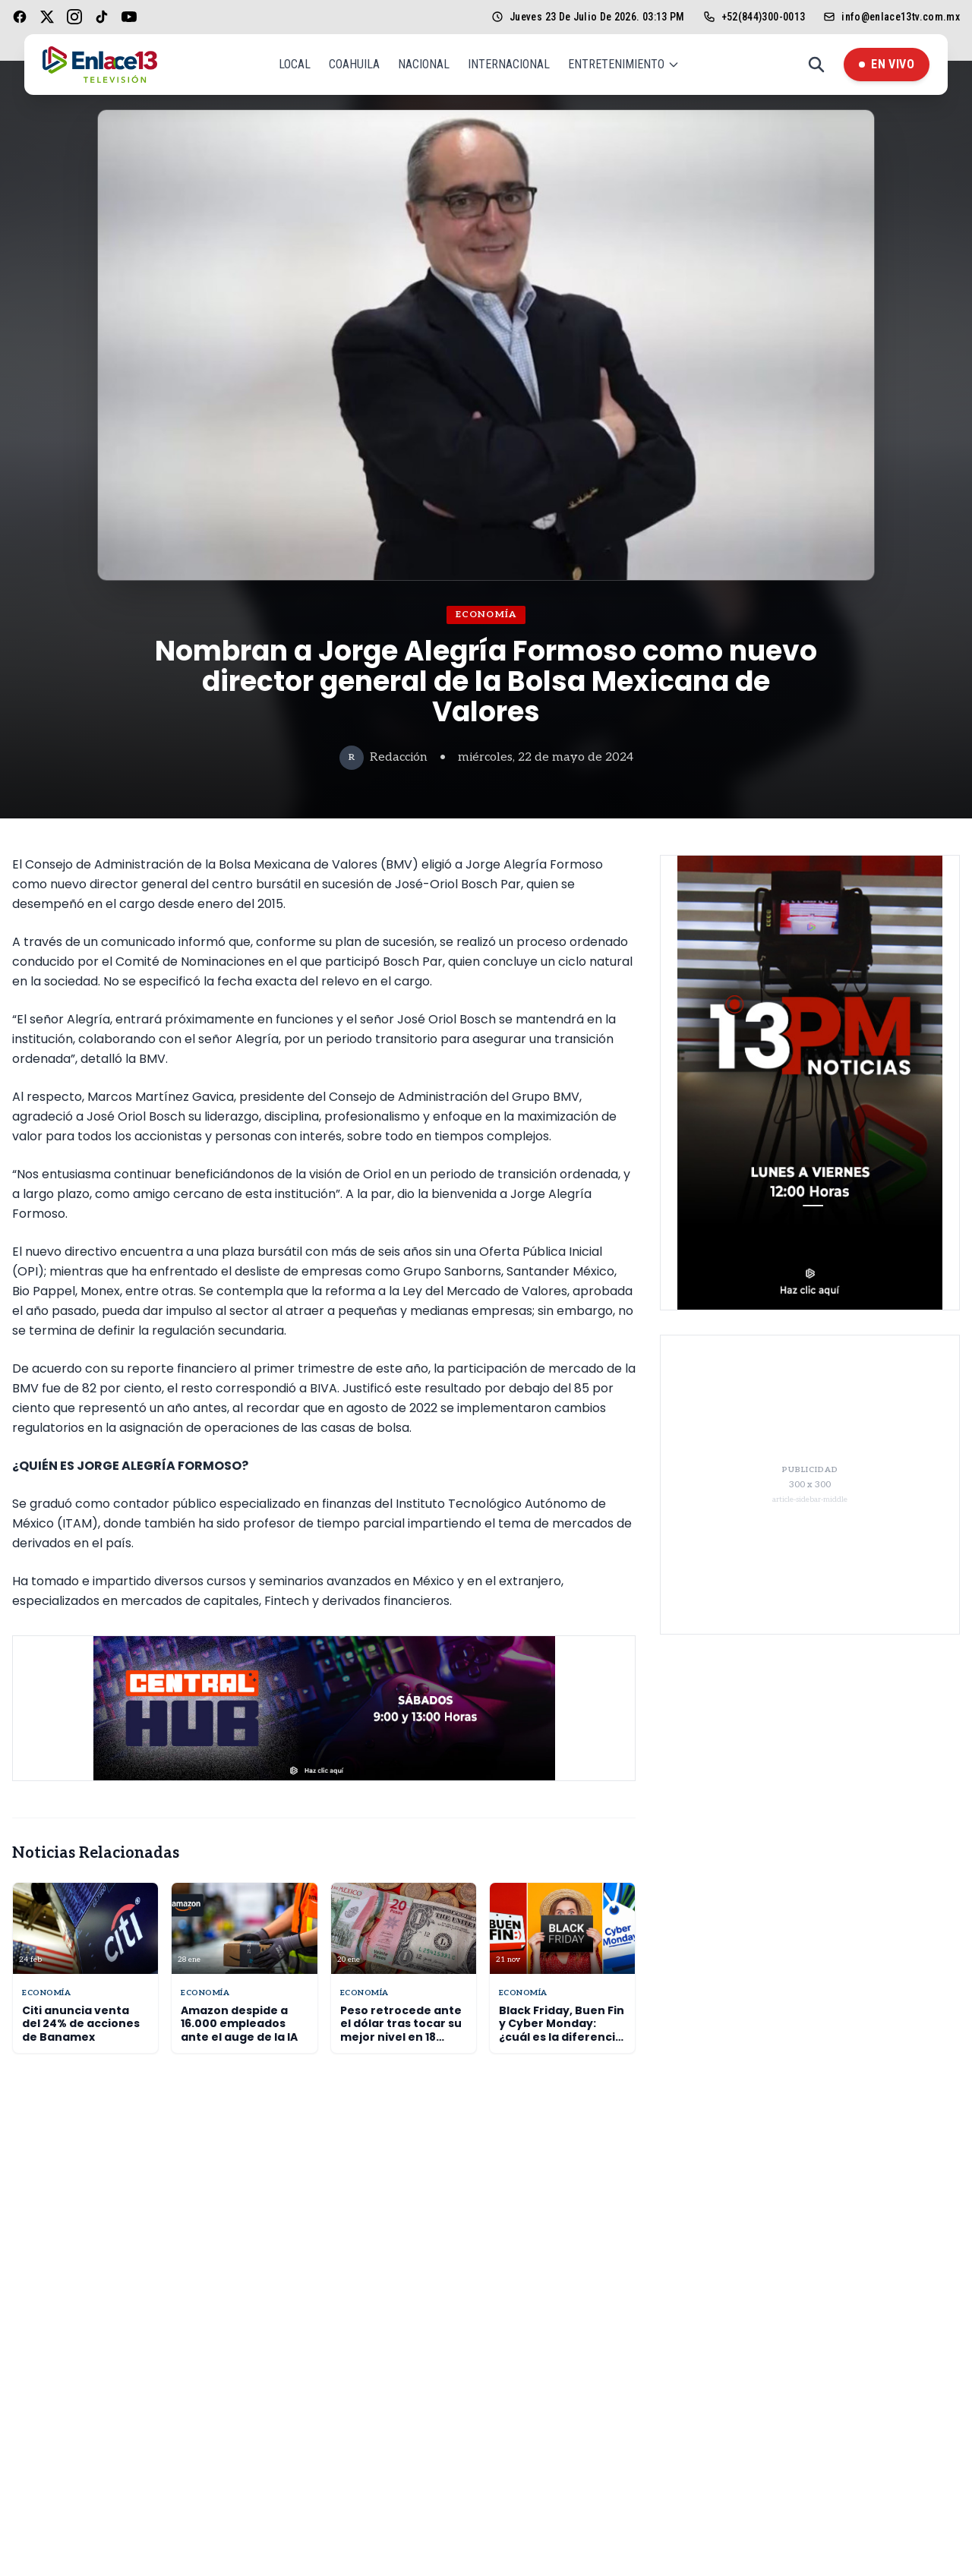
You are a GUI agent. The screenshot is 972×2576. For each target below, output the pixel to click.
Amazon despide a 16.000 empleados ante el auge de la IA (239, 2024)
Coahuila (354, 64)
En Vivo (886, 64)
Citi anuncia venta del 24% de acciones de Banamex (81, 2024)
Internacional (509, 64)
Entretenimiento (624, 64)
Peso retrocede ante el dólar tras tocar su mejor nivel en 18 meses (401, 2030)
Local (295, 64)
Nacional (424, 64)
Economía (486, 614)
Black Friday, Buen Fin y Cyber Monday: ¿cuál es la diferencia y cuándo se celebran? (561, 2037)
